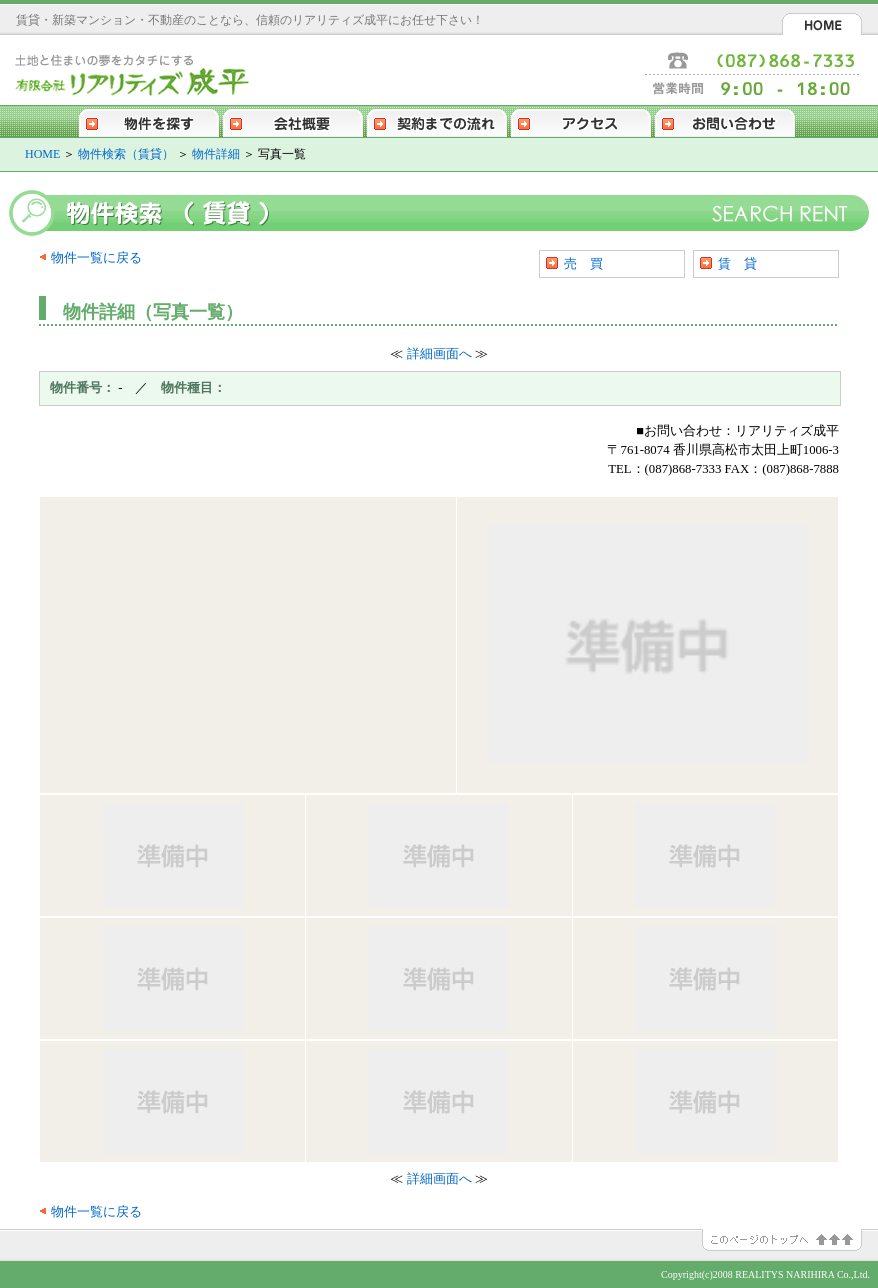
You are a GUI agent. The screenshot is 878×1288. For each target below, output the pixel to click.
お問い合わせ (725, 121)
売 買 (583, 263)
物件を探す (149, 121)
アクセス (581, 121)
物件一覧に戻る (96, 258)
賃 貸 (737, 263)
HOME (822, 24)
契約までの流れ (437, 121)
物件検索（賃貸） (126, 154)
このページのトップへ (790, 1240)
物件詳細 (216, 154)
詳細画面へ (439, 354)
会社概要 (293, 121)
